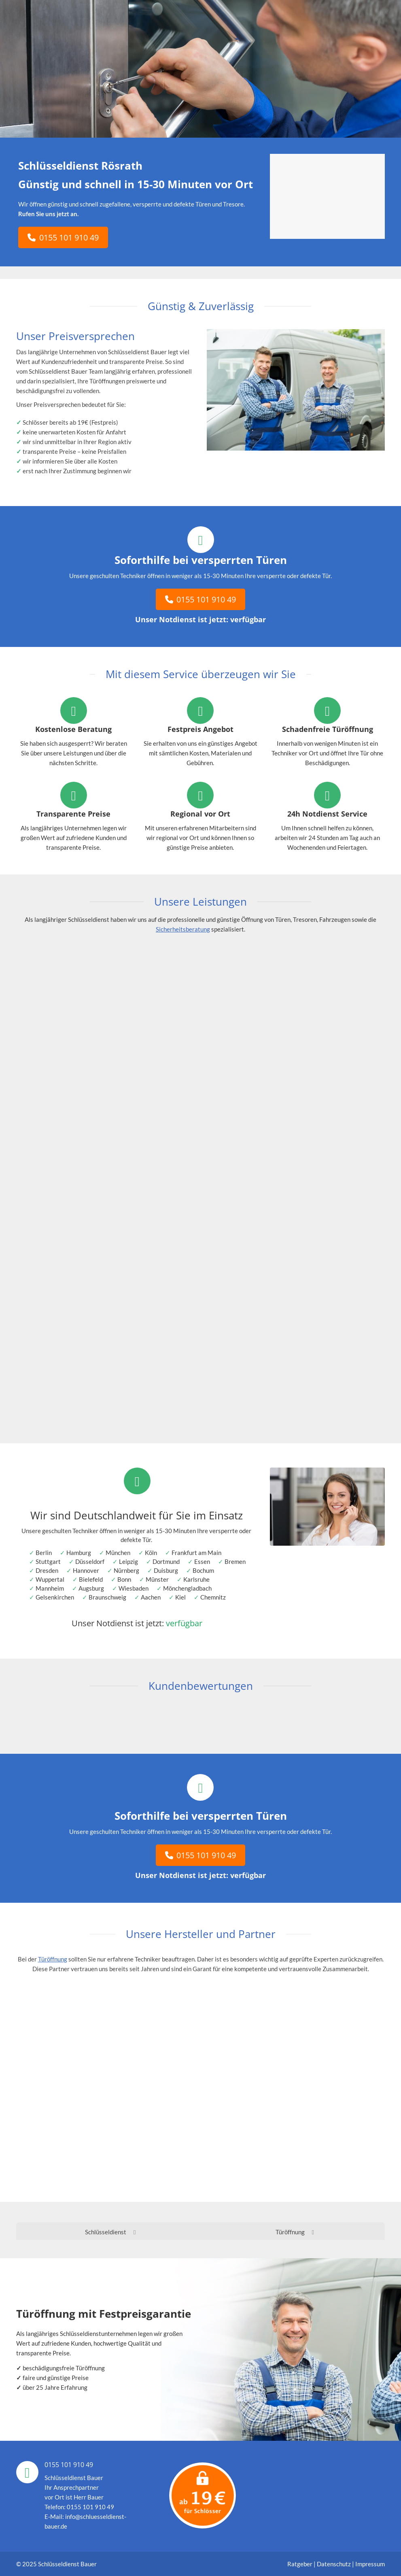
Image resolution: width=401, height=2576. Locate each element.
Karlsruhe (196, 1579)
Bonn (124, 1579)
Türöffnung (52, 1959)
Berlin (44, 1552)
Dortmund (166, 1561)
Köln (151, 1552)
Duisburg (166, 1570)
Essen (202, 1561)
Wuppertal (50, 1579)
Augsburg (91, 1588)
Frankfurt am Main (196, 1552)
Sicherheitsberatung (183, 929)
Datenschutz (334, 2563)
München (118, 1552)
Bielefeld (91, 1579)
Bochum (203, 1570)
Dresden (47, 1570)
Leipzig (128, 1561)
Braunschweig (107, 1597)
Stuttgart (48, 1561)
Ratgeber (300, 2563)
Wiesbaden (134, 1588)
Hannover (86, 1570)
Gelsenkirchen (55, 1597)
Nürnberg (126, 1570)
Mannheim (50, 1588)
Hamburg (78, 1552)
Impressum (370, 2563)
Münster (157, 1579)
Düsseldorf (89, 1561)
